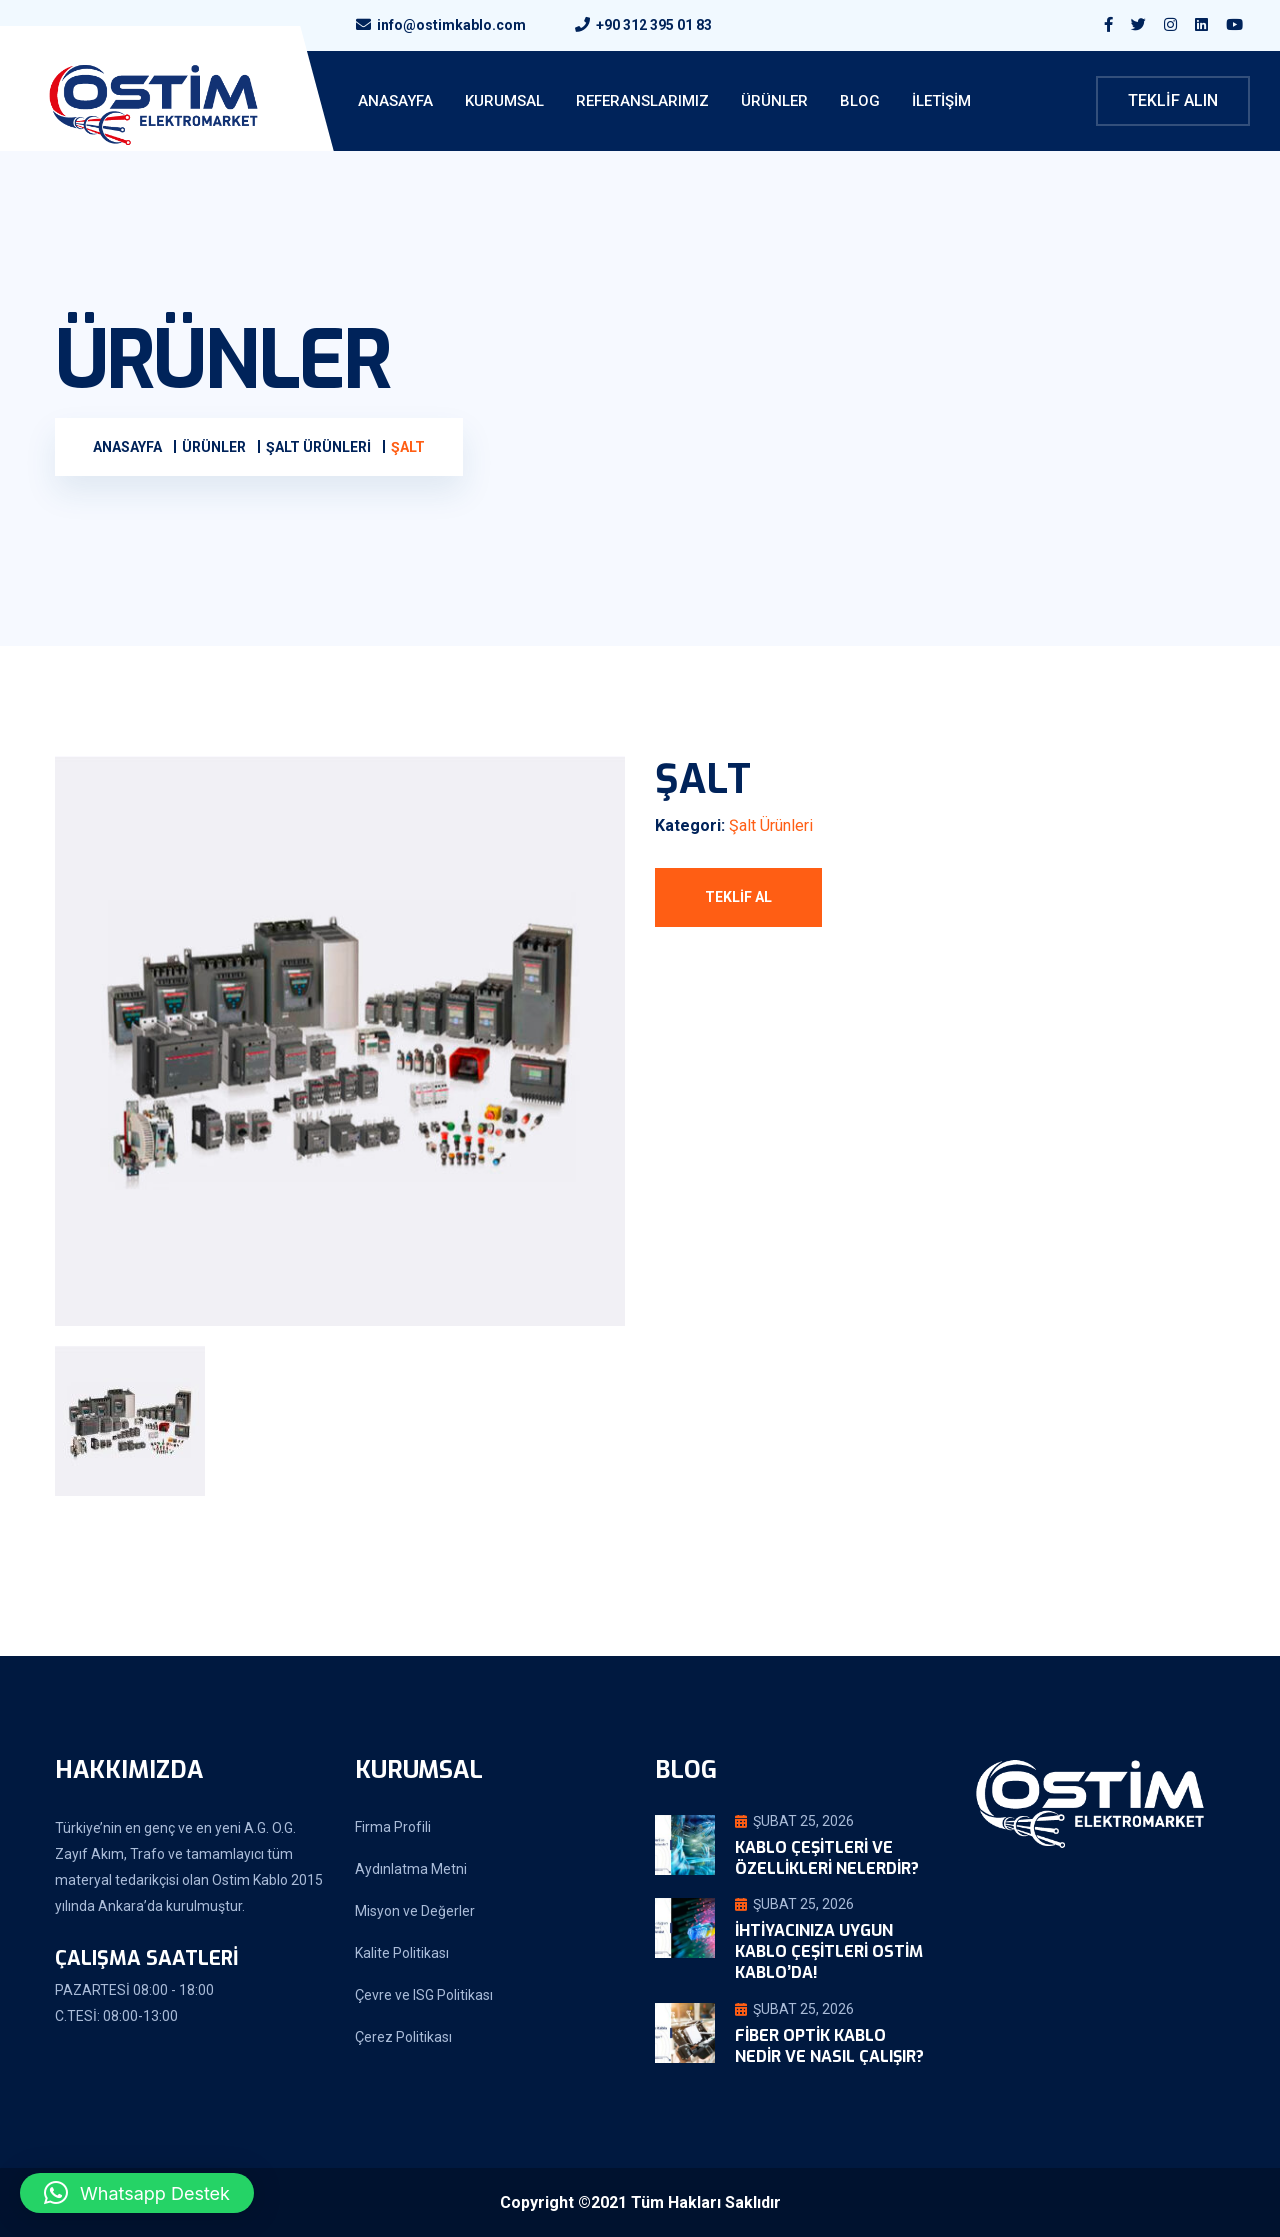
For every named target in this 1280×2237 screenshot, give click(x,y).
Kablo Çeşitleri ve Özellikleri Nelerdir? (827, 1858)
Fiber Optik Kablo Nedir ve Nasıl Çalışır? (829, 2046)
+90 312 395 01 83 (654, 25)
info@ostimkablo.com (451, 25)
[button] (137, 2193)
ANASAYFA (395, 101)
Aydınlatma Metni (411, 1869)
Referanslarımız (642, 101)
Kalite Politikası (402, 1953)
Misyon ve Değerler (415, 1911)
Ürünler (774, 101)
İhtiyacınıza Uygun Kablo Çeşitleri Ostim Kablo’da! (829, 1951)
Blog (860, 101)
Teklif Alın (1173, 100)
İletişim (941, 101)
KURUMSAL (504, 101)
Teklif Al (738, 897)
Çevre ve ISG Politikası (424, 1995)
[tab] (143, 1421)
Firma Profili (393, 1827)
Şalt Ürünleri (771, 825)
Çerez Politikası (403, 2037)
